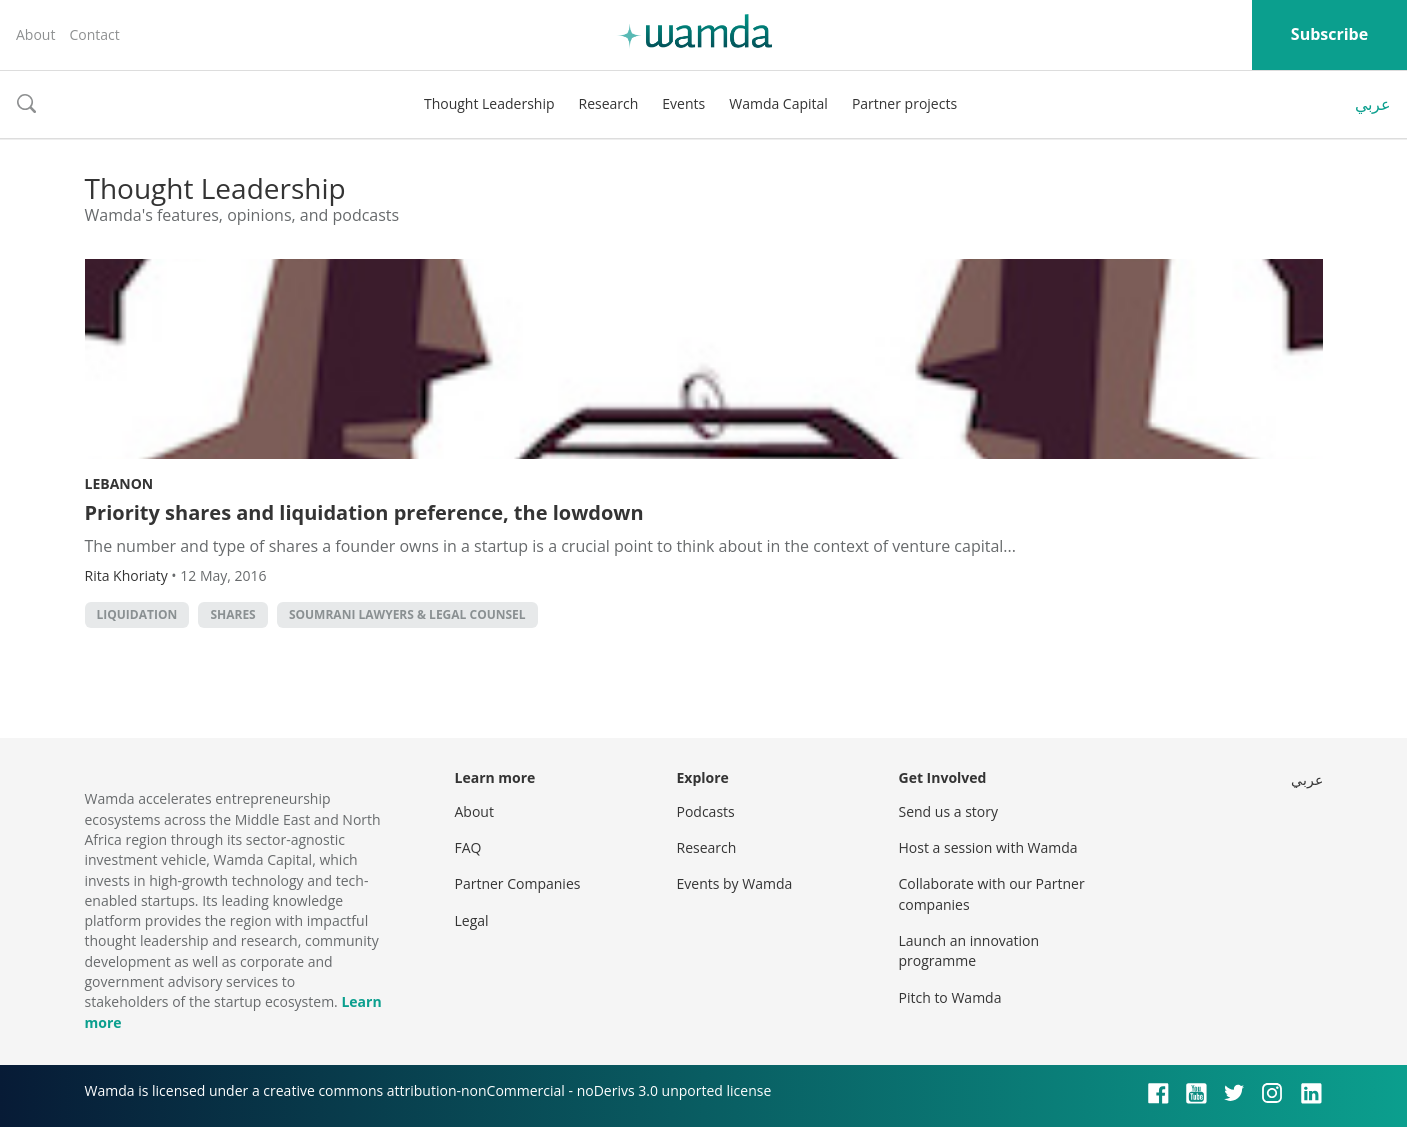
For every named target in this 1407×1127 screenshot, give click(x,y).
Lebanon (119, 483)
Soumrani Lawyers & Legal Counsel (407, 614)
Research (609, 103)
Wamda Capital (778, 103)
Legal (472, 920)
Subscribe (1329, 34)
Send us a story (948, 811)
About (35, 34)
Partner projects (904, 103)
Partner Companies (518, 883)
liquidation (137, 614)
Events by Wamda (735, 883)
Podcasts (706, 811)
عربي (1373, 104)
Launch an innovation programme (969, 950)
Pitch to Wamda (950, 997)
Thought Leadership (489, 103)
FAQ (468, 847)
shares (232, 614)
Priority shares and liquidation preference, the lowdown (364, 512)
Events (683, 103)
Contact (94, 34)
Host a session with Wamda (988, 847)
